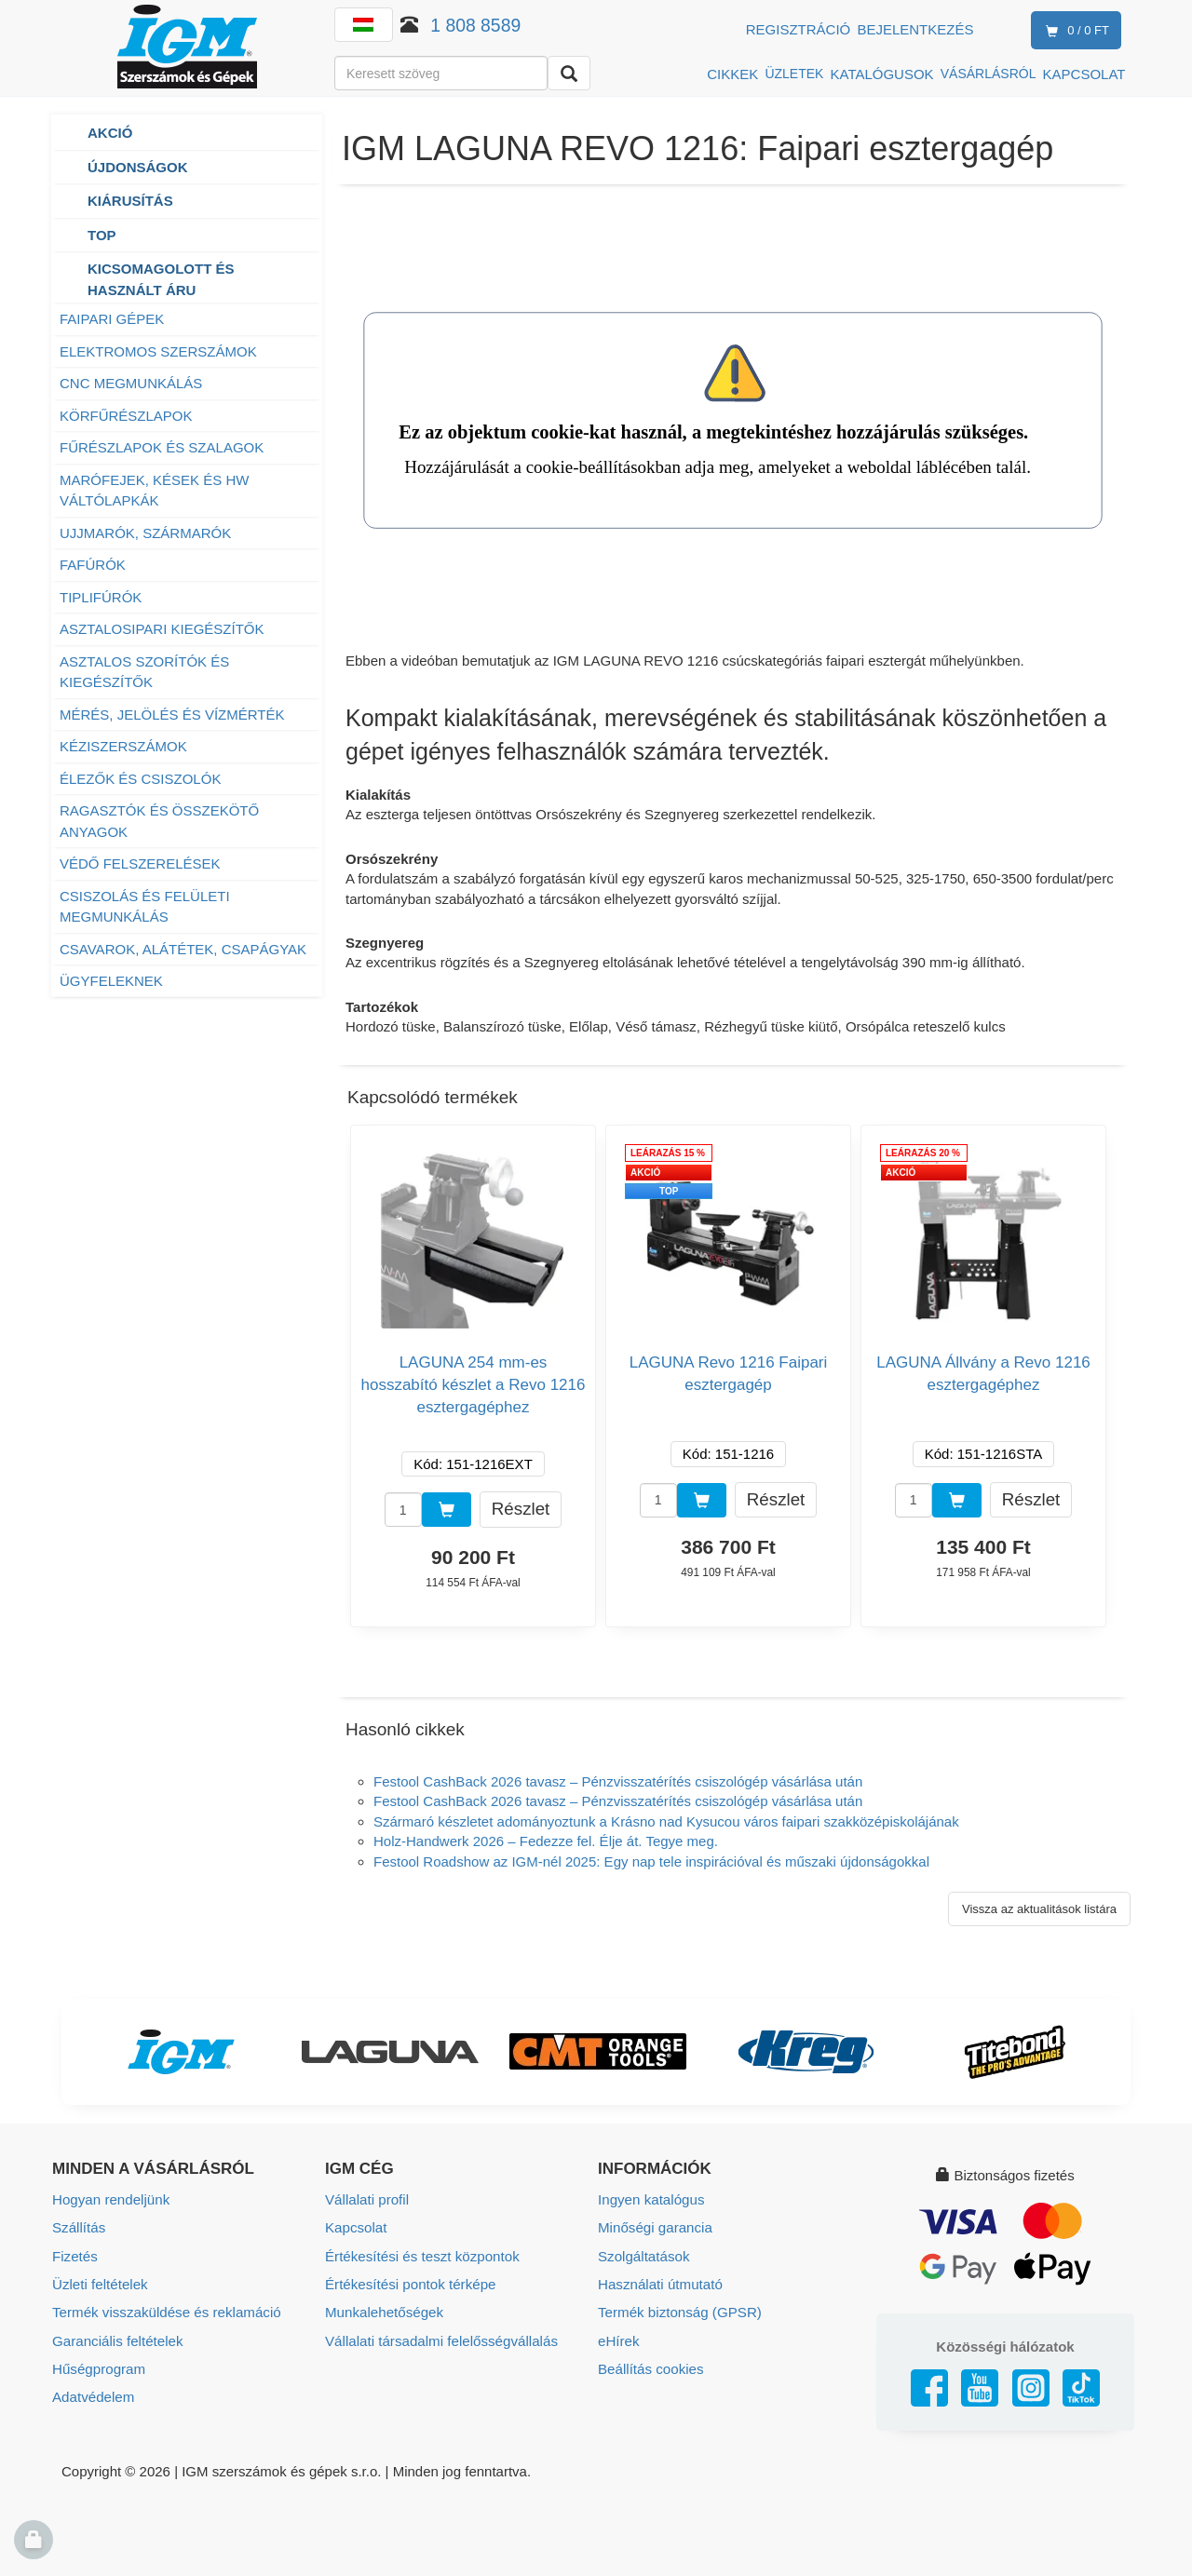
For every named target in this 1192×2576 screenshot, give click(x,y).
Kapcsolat (355, 2227)
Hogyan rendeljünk (110, 2199)
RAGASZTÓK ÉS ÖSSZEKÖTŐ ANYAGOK (159, 821)
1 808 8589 (475, 25)
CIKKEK (732, 74)
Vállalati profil (366, 2199)
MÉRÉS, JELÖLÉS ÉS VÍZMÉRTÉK (172, 714)
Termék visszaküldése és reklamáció (165, 2311)
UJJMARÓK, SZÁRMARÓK (145, 533)
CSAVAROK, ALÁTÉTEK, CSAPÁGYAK (183, 949)
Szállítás (78, 2227)
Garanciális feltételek (117, 2339)
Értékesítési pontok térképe (409, 2283)
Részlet (521, 1508)
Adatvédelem (93, 2395)
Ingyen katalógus (650, 2199)
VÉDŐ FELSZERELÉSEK (140, 863)
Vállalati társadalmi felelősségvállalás (440, 2339)
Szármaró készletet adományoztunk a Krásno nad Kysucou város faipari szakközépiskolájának (666, 1821)
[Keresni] (569, 73)
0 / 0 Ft (1073, 31)
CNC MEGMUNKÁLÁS (131, 383)
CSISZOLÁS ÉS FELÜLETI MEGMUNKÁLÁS (145, 906)
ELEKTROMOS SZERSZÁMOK (160, 351)
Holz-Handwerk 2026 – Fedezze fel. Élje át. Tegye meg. (545, 1841)
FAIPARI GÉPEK (112, 319)
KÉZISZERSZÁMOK (123, 746)
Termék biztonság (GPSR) (679, 2311)
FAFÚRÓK (93, 565)
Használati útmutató (660, 2283)
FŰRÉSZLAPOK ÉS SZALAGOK (162, 447)
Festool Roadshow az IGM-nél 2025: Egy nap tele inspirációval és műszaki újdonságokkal (651, 1861)
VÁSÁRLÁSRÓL (988, 73)
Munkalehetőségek (383, 2311)
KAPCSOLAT (1084, 74)
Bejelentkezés (915, 29)
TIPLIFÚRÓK (101, 597)
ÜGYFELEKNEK (111, 981)
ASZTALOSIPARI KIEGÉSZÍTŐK (162, 629)
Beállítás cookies (650, 2367)
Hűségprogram (98, 2367)
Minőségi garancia (654, 2227)
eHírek (618, 2339)
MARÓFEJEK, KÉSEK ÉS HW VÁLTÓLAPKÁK (154, 490)
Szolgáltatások (643, 2255)
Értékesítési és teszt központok (421, 2255)
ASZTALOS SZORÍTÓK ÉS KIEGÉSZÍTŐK (144, 672)
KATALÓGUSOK (881, 74)
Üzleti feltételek (99, 2283)
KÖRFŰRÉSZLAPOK (126, 416)
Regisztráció (798, 29)
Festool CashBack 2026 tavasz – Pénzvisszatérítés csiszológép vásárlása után (617, 1781)
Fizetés (74, 2255)
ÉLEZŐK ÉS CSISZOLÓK (140, 779)
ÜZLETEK (794, 73)
